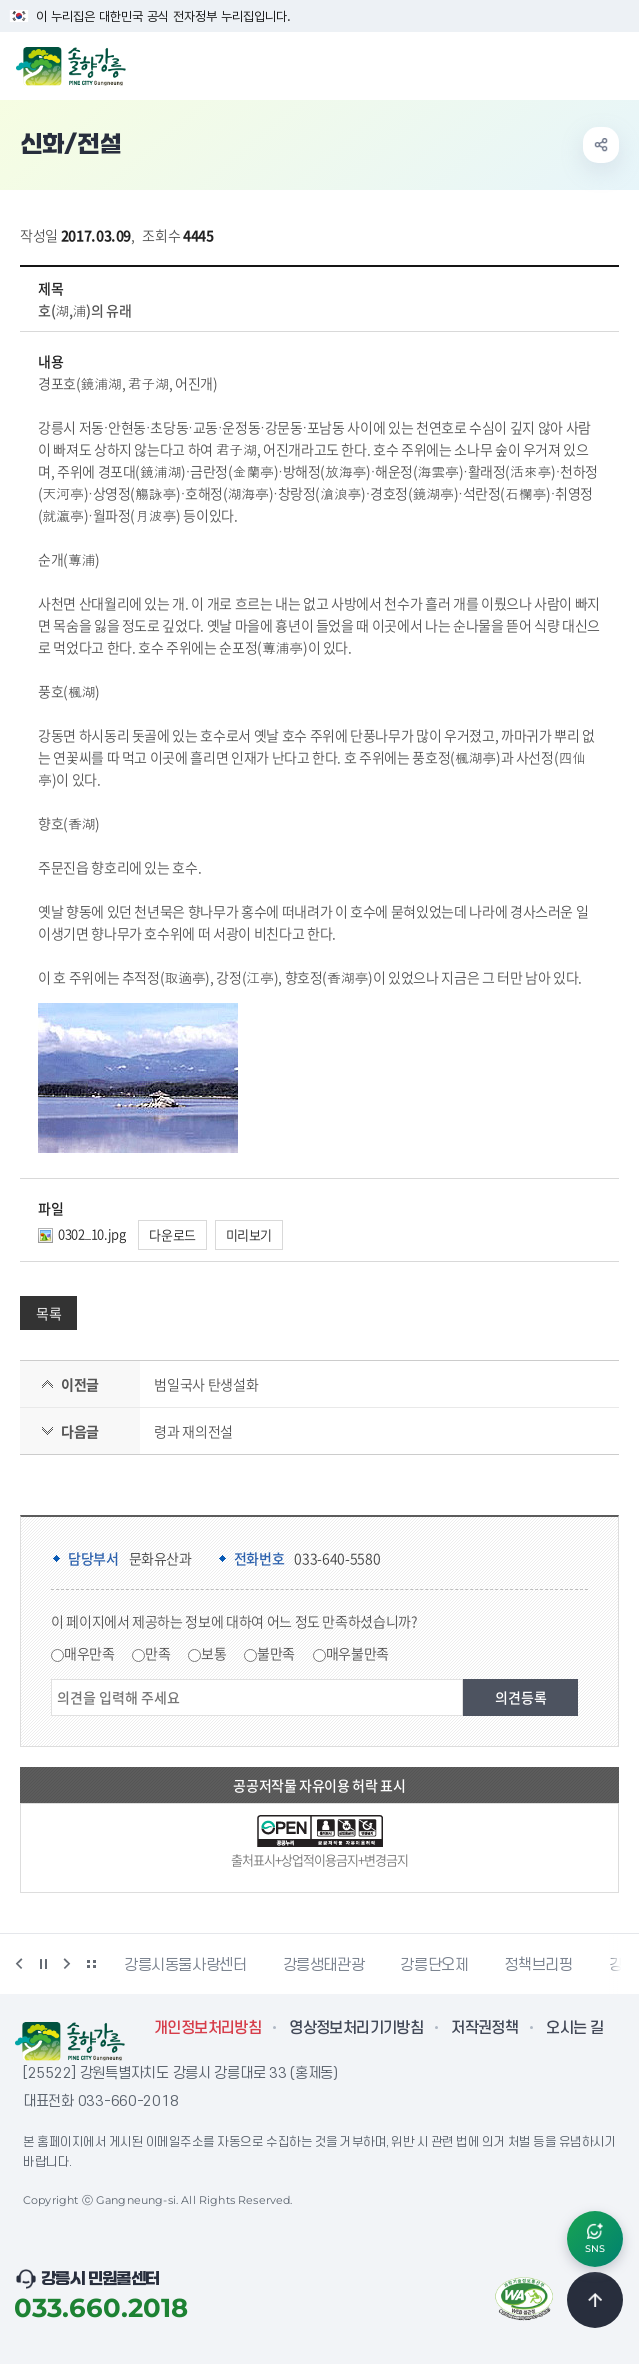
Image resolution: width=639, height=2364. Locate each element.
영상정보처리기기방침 (356, 2028)
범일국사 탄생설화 (206, 1384)
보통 (213, 1653)
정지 (43, 1964)
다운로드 (172, 1234)
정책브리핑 (538, 1965)
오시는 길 (574, 2028)
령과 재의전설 (193, 1431)
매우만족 (89, 1653)
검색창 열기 (572, 64)
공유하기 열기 (601, 145)
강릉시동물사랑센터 (185, 1965)
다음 (67, 1964)
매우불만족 (357, 1653)
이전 (19, 1964)
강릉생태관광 (324, 1965)
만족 (157, 1653)
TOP (595, 2300)
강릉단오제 (434, 1965)
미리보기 (249, 1234)
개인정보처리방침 (207, 2028)
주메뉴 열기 (613, 64)
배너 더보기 (91, 1964)
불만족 (276, 1653)
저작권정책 (484, 2028)
